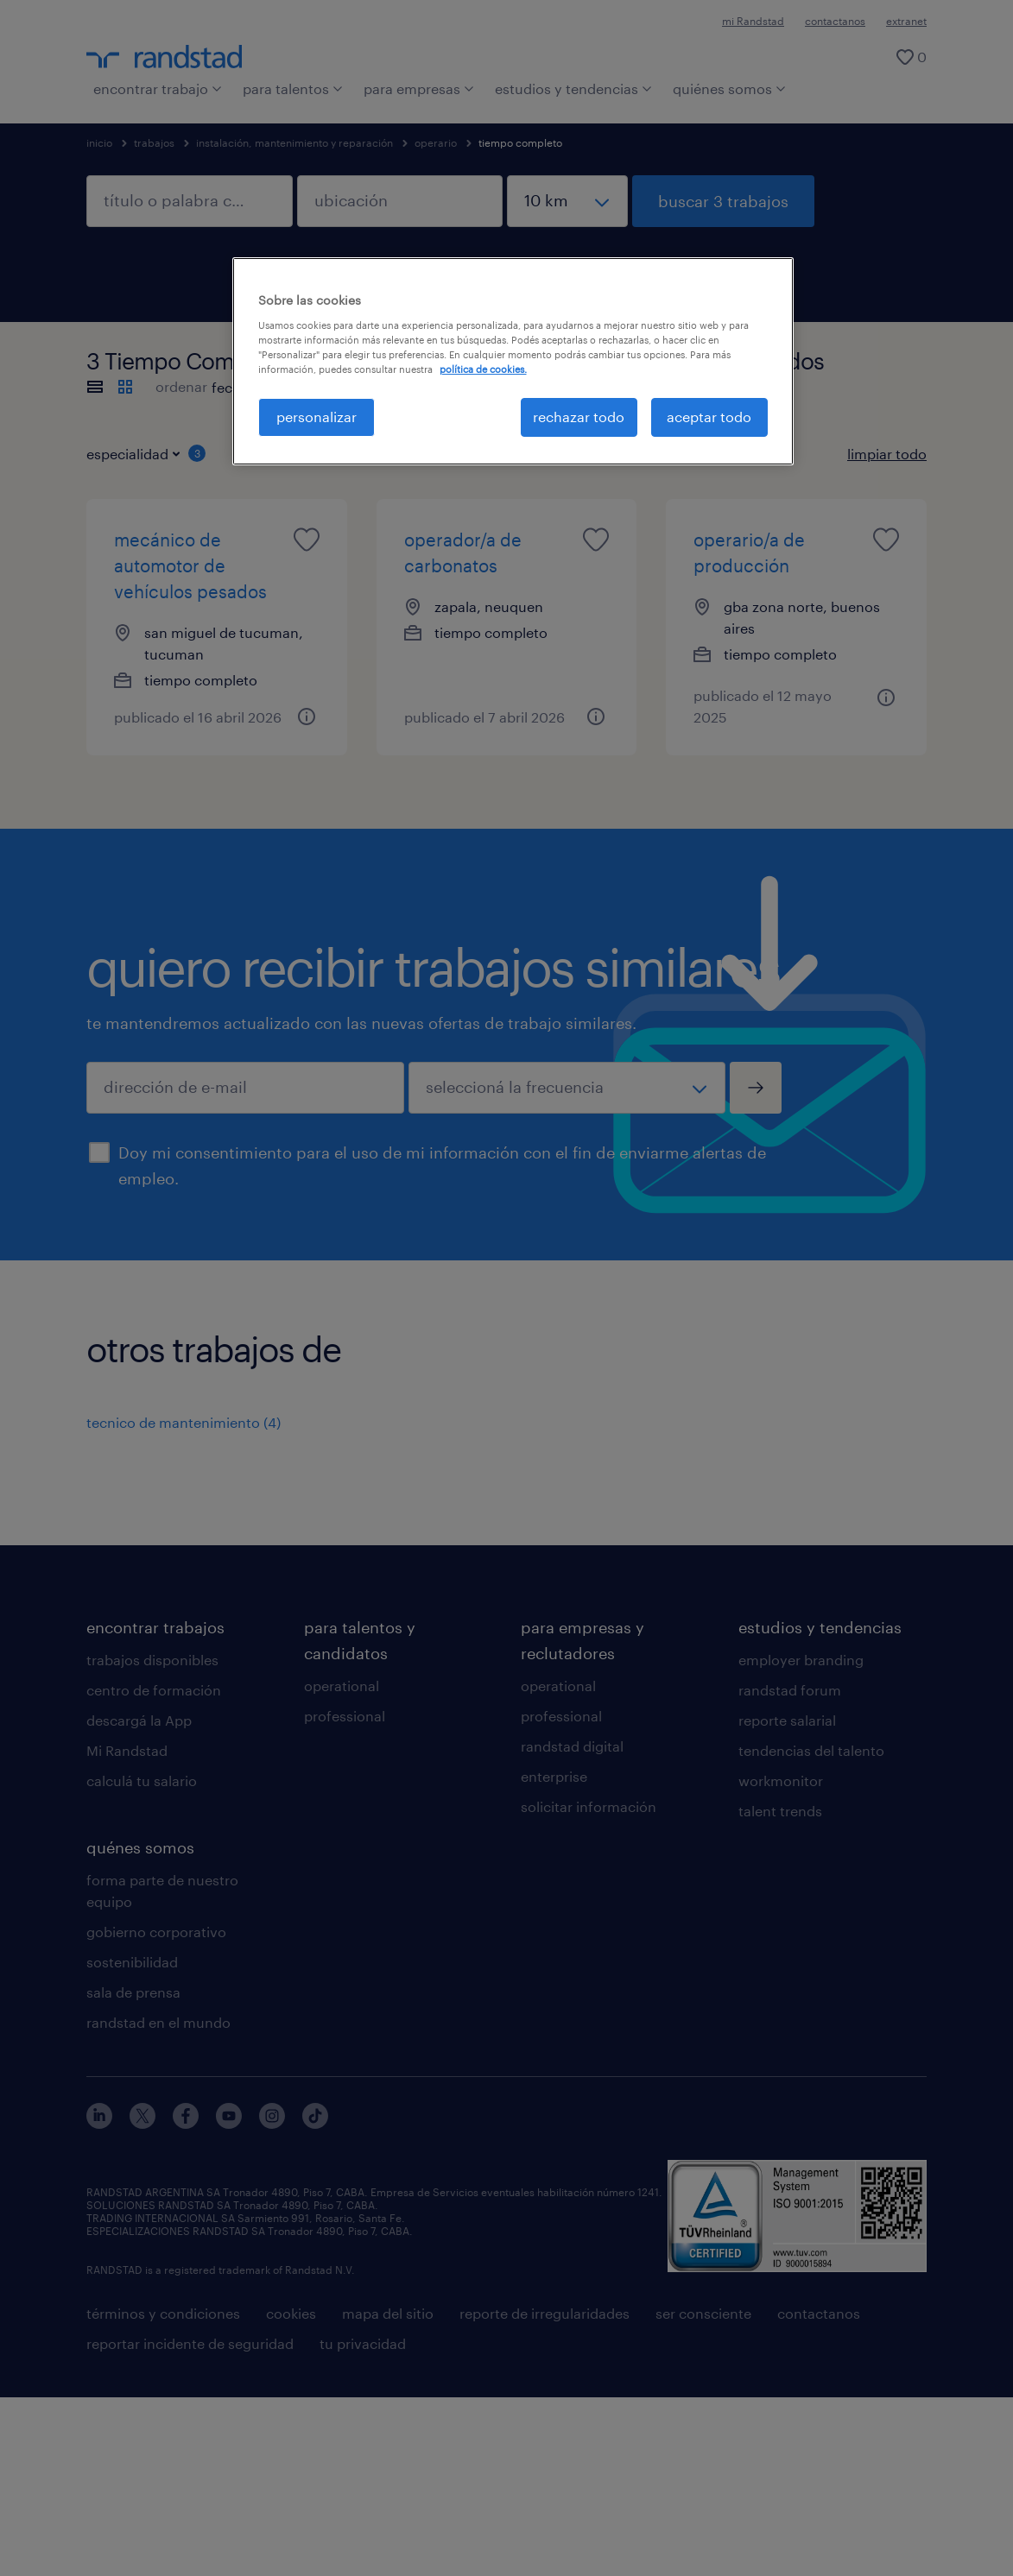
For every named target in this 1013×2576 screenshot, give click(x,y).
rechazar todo (578, 416)
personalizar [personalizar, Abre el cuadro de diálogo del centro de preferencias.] (316, 416)
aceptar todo (709, 416)
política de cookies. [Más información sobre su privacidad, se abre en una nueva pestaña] (483, 369)
